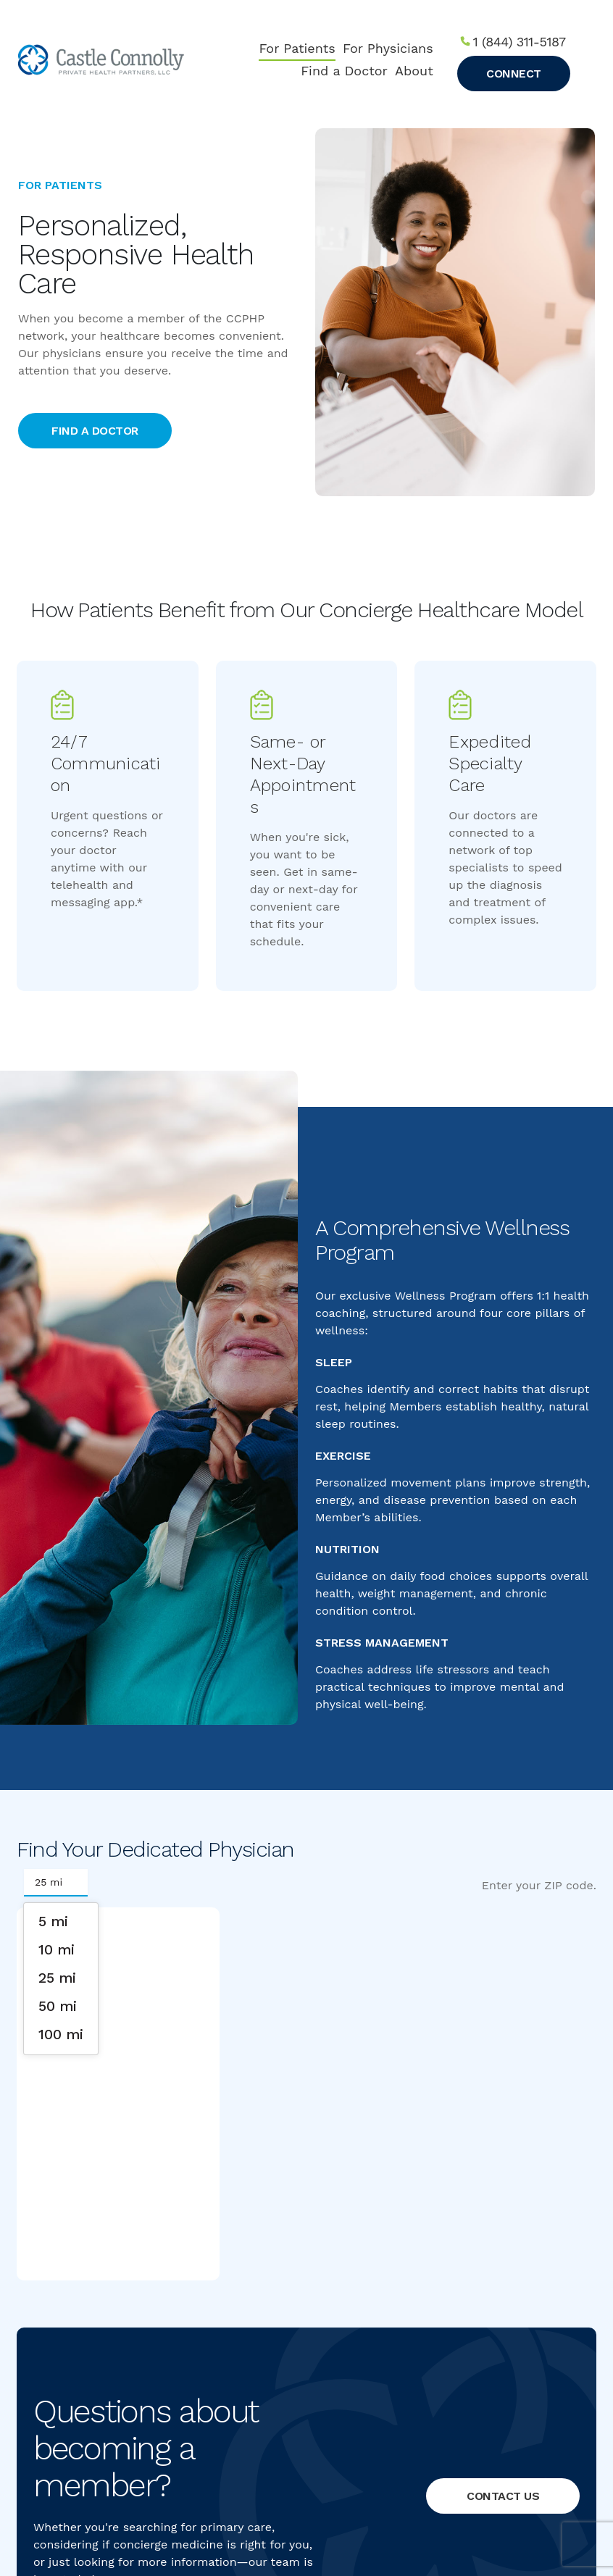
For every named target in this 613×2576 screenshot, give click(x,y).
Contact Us (503, 2084)
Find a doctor (94, 431)
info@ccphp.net (463, 2431)
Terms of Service (335, 2506)
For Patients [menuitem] (297, 48)
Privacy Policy (264, 2506)
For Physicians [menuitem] (388, 48)
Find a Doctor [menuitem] (344, 70)
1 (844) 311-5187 (519, 41)
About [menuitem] (414, 70)
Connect (513, 73)
